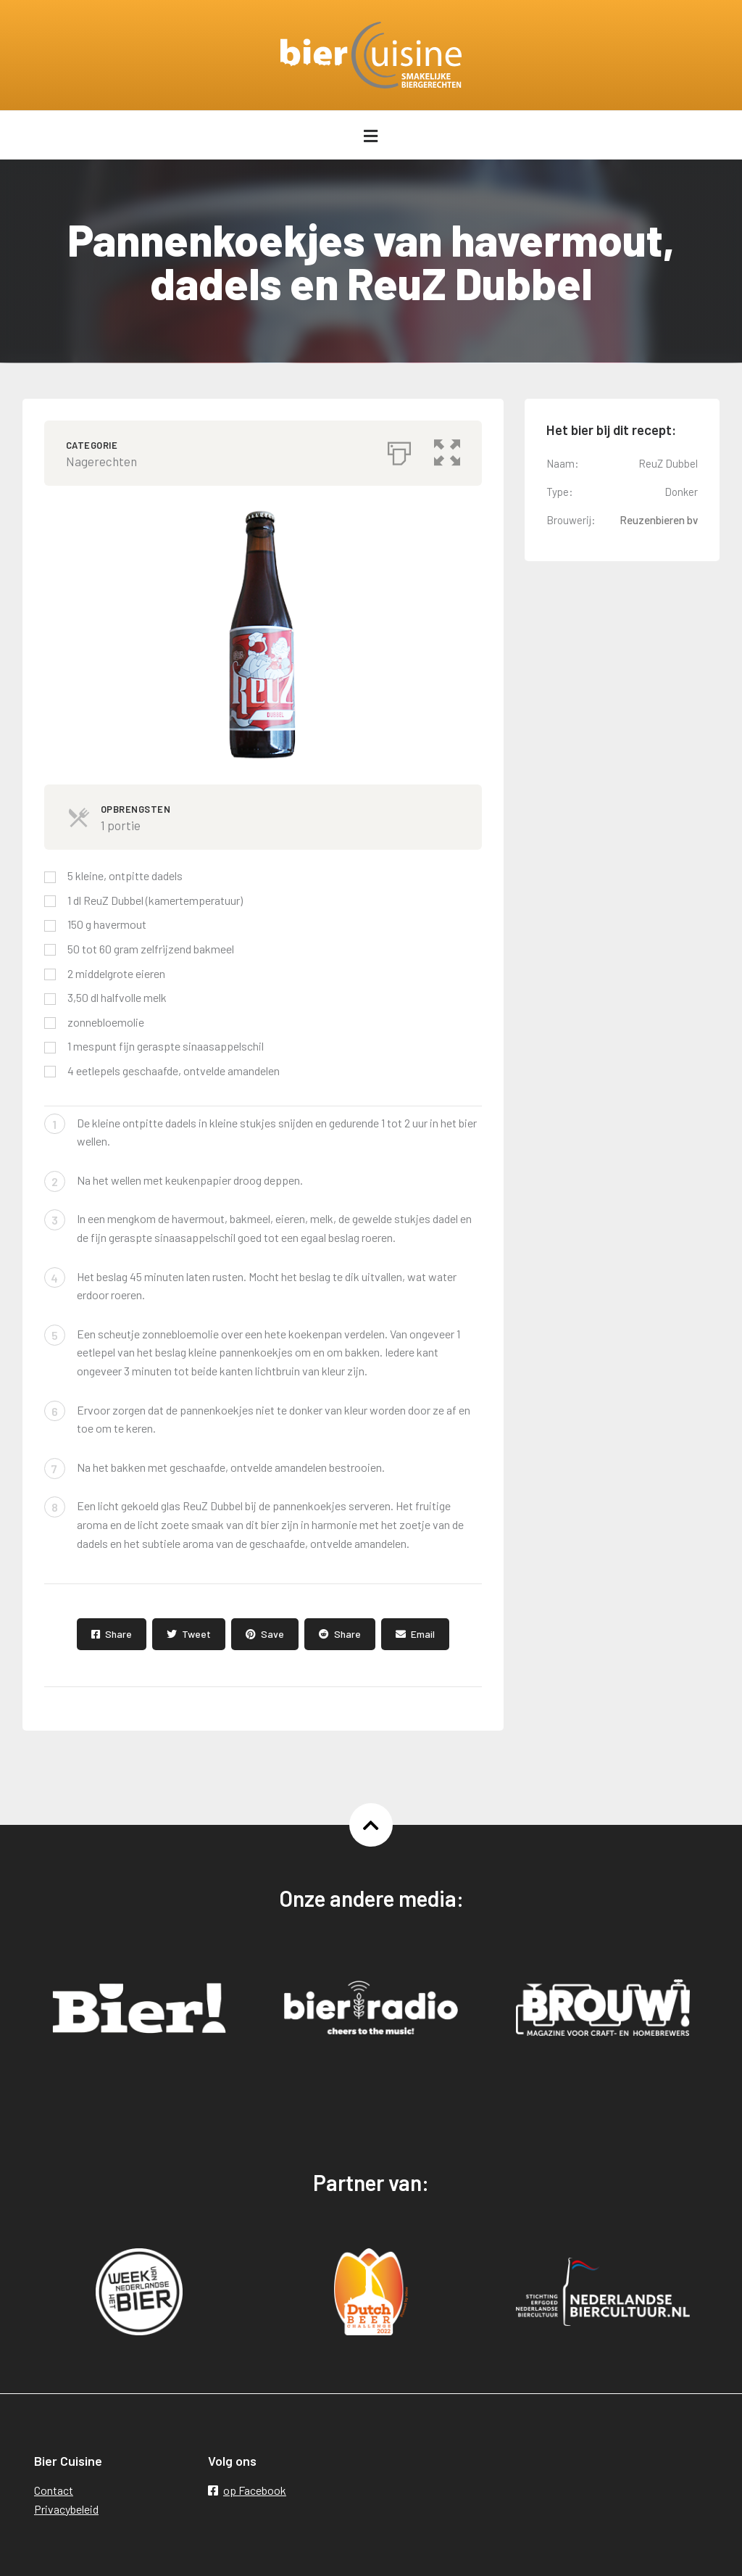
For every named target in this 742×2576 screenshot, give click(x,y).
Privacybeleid (66, 2509)
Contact (53, 2490)
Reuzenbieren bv (659, 519)
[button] (447, 449)
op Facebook (247, 2490)
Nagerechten (101, 461)
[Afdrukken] (399, 449)
